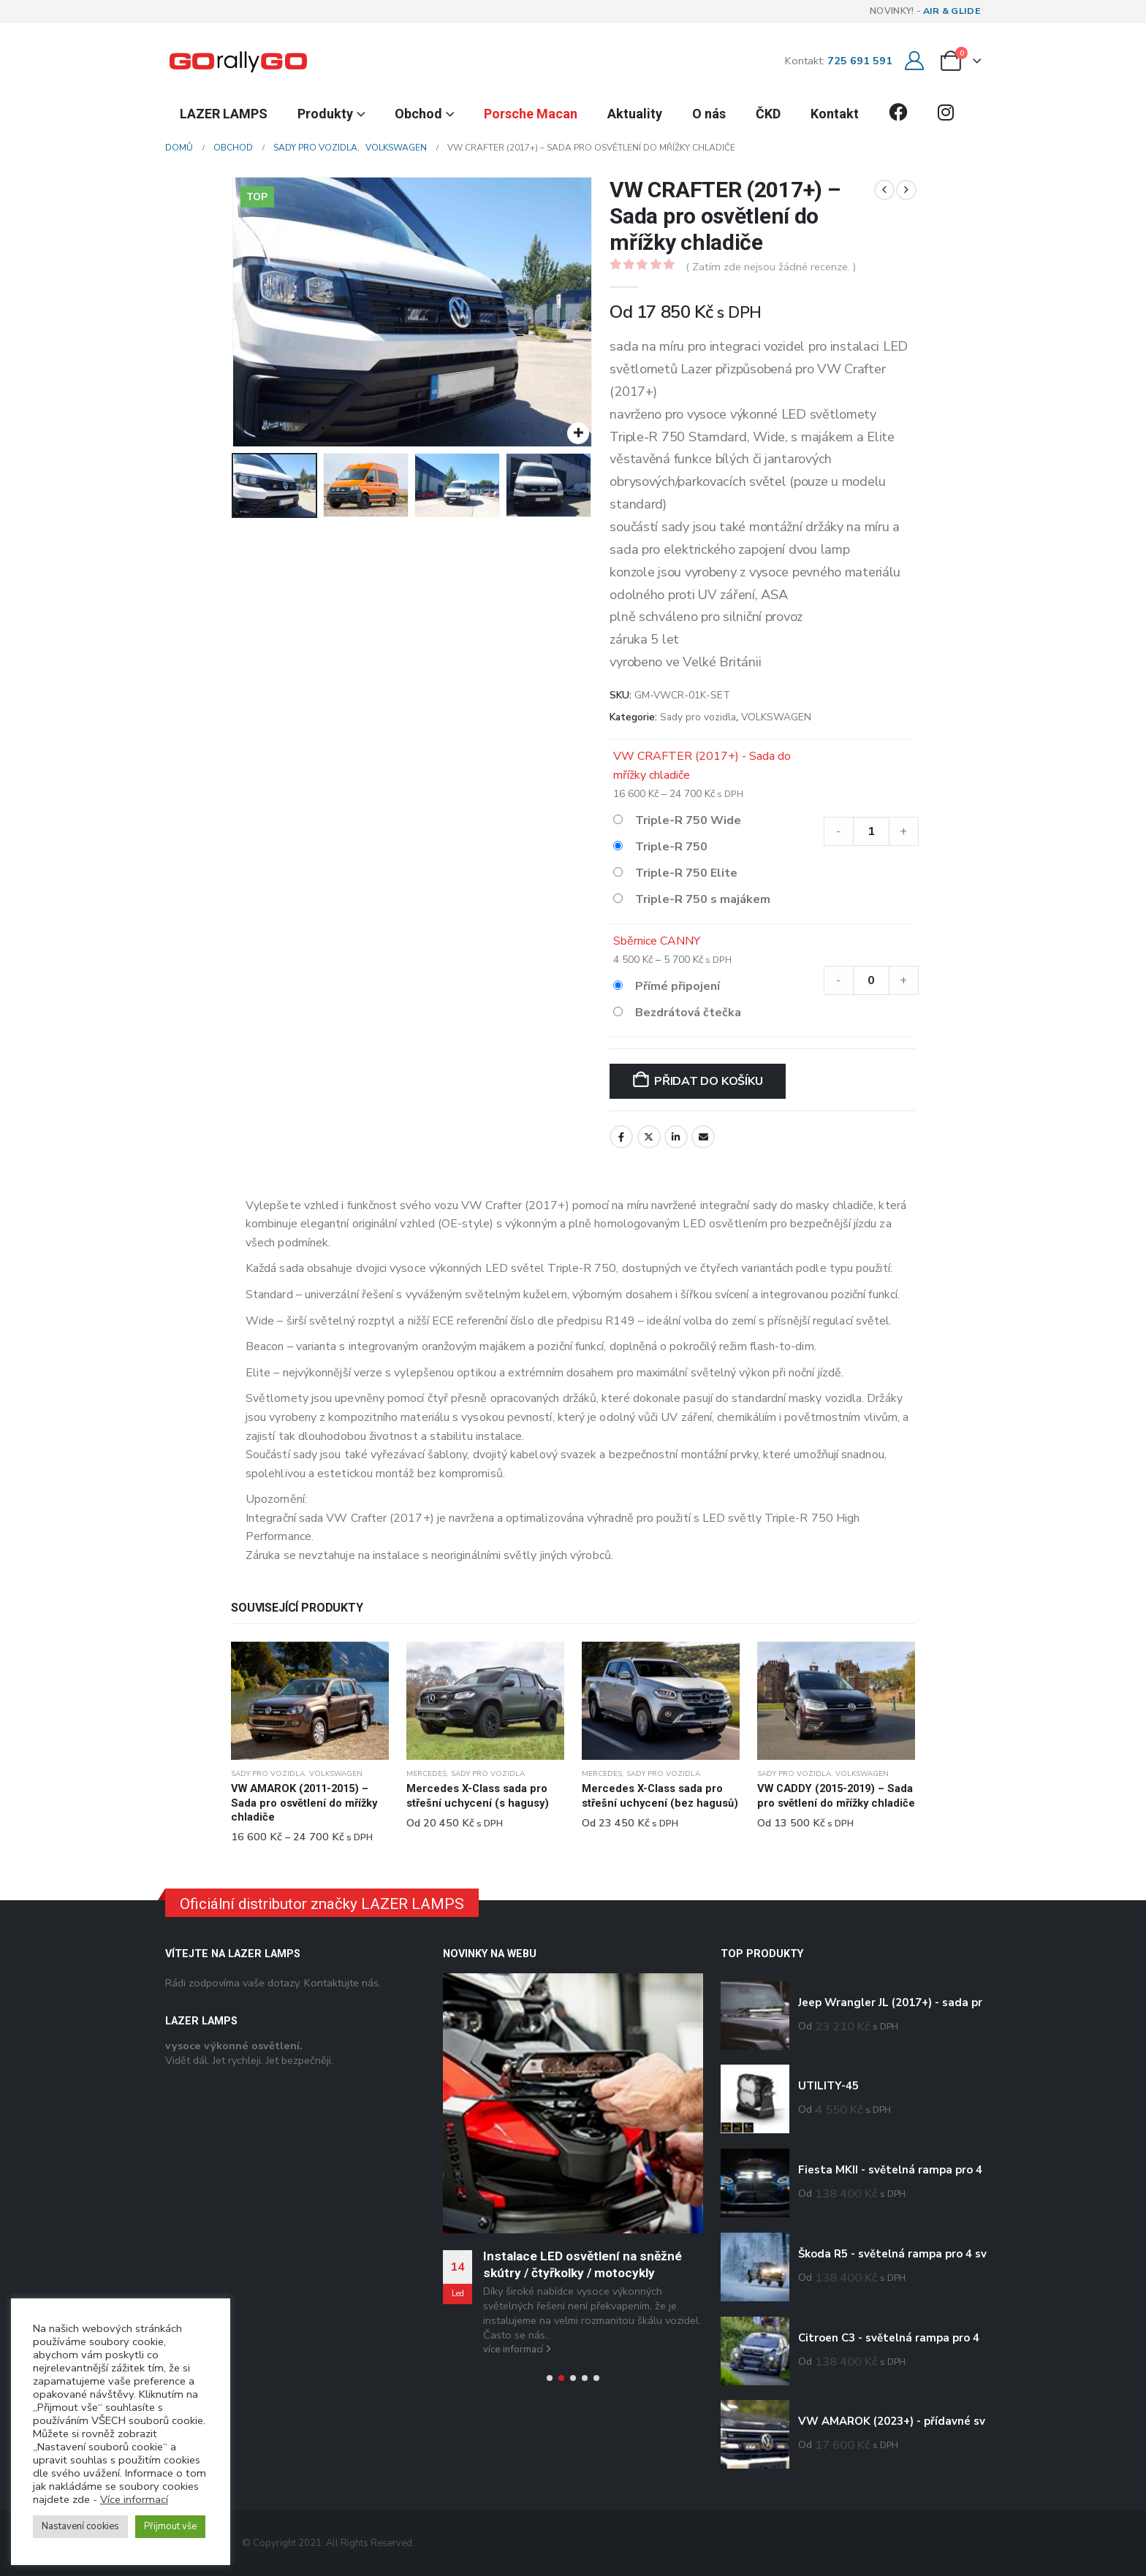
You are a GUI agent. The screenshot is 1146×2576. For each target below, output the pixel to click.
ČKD (768, 113)
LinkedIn (676, 1136)
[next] (906, 190)
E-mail (703, 1136)
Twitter (649, 1136)
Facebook (621, 1136)
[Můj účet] (914, 61)
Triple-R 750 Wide (688, 820)
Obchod (418, 113)
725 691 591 (859, 60)
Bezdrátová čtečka (688, 1013)
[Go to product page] (310, 1701)
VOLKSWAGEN (776, 717)
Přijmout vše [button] (170, 2526)
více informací (517, 2349)
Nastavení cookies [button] (80, 2526)
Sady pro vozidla (698, 717)
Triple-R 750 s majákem (702, 899)
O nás (709, 113)
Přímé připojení (677, 986)
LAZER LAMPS (223, 113)
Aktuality (634, 113)
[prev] (884, 190)
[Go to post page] (573, 2103)
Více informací (134, 2499)
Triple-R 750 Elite (686, 873)
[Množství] (871, 831)
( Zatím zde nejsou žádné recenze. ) (771, 266)
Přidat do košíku (708, 1081)
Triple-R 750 (671, 847)
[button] (549, 2378)
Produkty (325, 113)
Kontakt (835, 113)
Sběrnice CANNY (656, 941)
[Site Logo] (238, 60)
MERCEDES (426, 1774)
